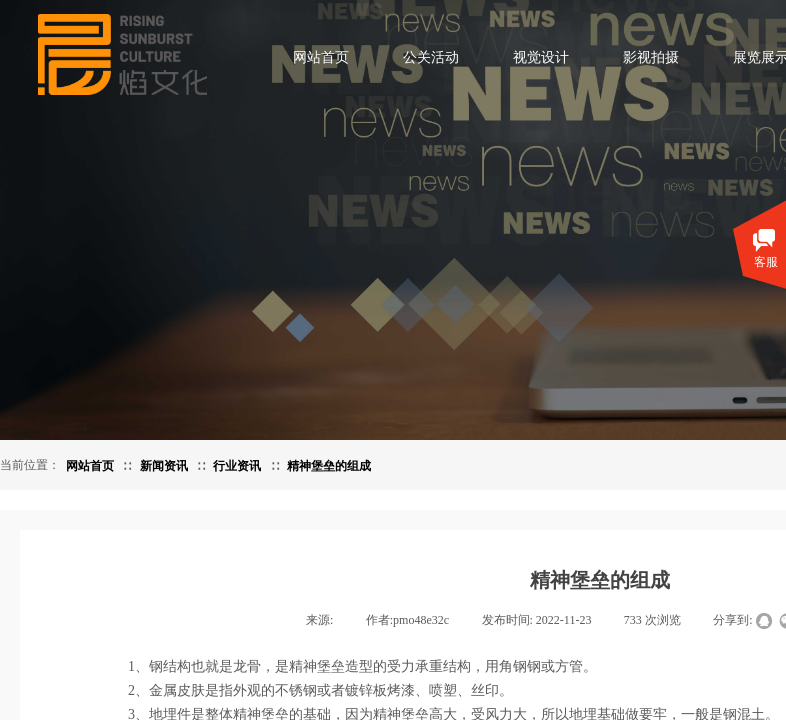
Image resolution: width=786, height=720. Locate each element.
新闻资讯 (164, 466)
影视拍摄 (651, 57)
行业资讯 (237, 466)
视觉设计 (541, 57)
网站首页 (321, 57)
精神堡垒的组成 (329, 466)
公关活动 (431, 57)
